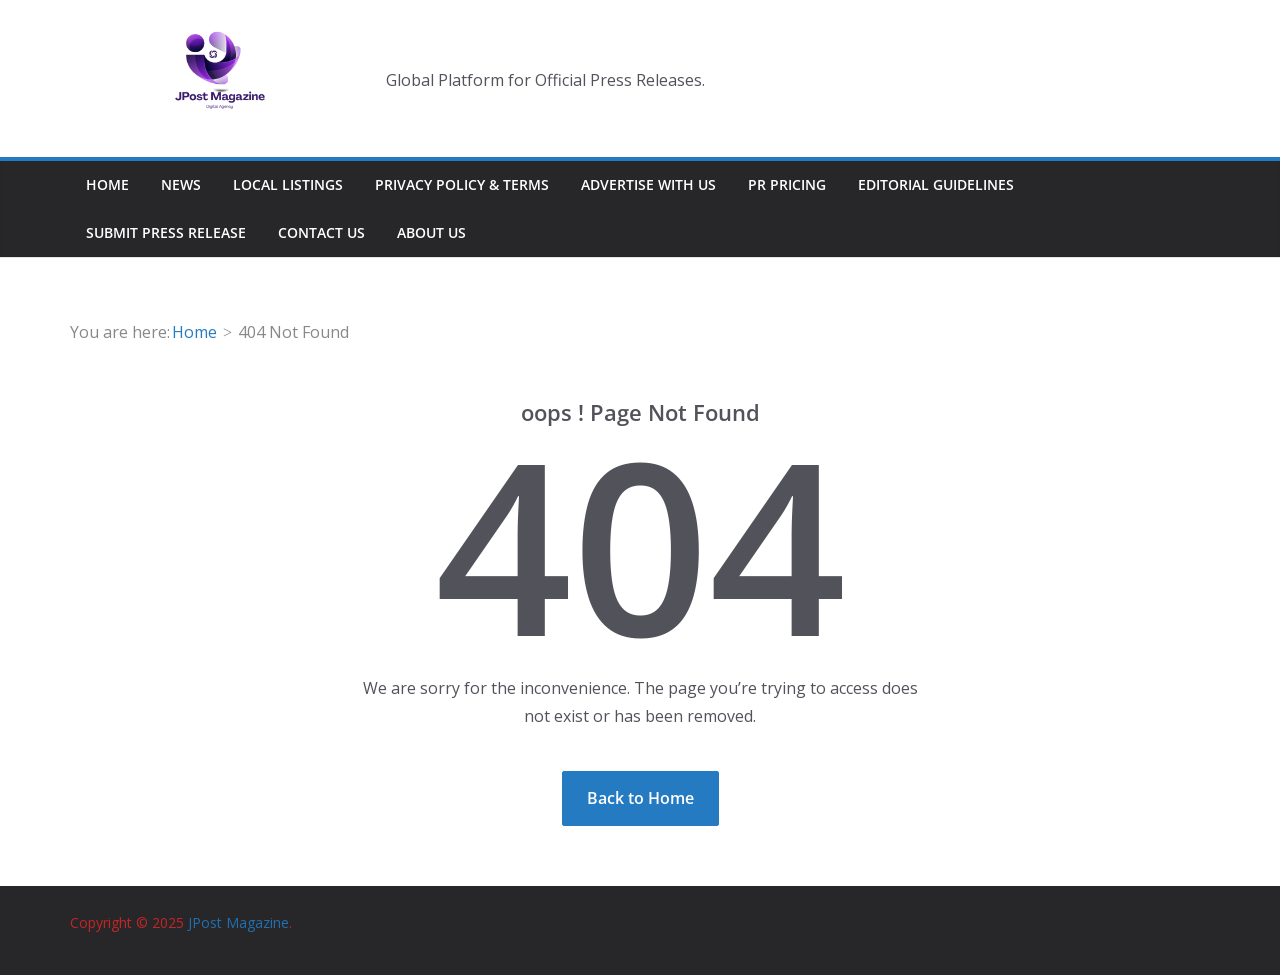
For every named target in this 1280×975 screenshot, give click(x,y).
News (181, 184)
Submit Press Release (166, 232)
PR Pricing (787, 184)
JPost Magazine (238, 922)
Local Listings (288, 184)
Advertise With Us (648, 184)
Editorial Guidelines (936, 184)
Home (107, 184)
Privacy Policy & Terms (462, 184)
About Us (431, 232)
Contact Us (321, 232)
